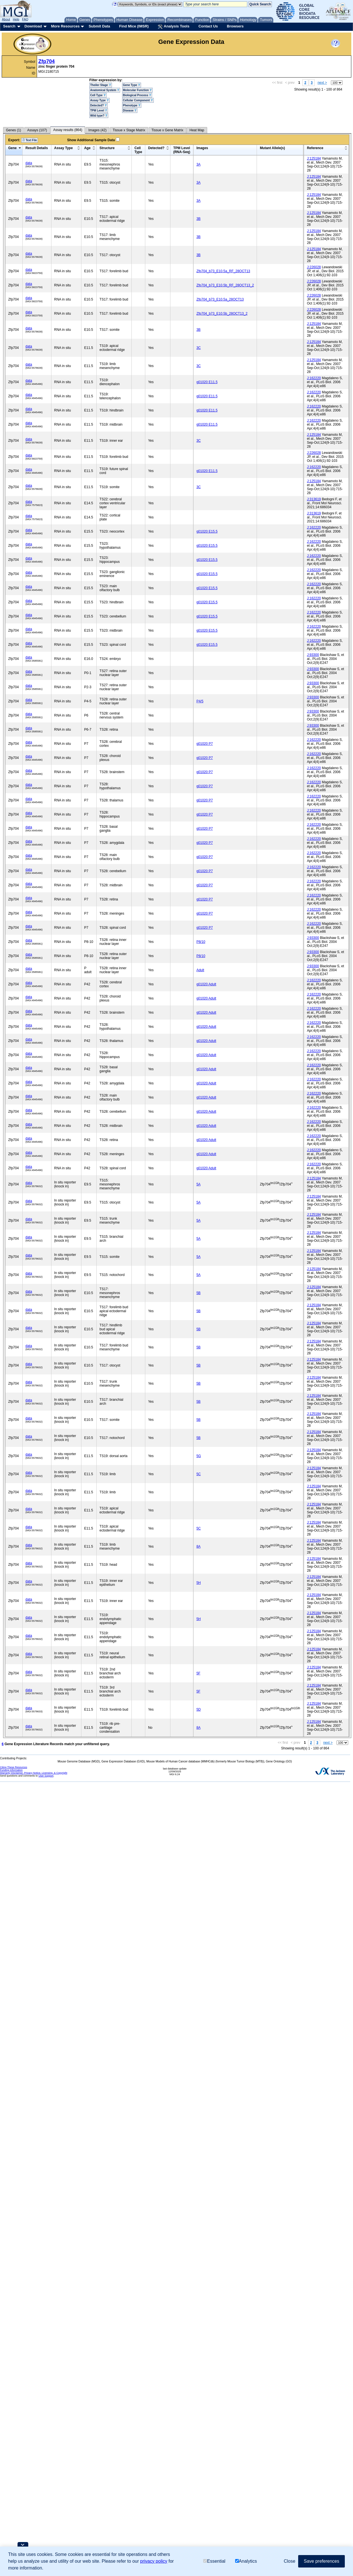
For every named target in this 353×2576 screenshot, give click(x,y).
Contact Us (208, 26)
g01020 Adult (206, 984)
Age (87, 148)
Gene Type (131, 85)
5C (198, 1474)
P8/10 (200, 942)
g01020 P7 (204, 744)
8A (198, 1546)
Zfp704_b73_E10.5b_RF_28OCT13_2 (225, 285)
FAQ (25, 19)
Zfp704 (46, 61)
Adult (200, 970)
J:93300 (313, 655)
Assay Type (99, 100)
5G (198, 1456)
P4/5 (199, 701)
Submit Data (99, 26)
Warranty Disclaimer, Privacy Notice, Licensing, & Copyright (33, 1772)
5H (198, 1583)
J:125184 (314, 158)
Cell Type (98, 95)
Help (16, 19)
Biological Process (137, 95)
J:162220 (314, 378)
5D (198, 1709)
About (6, 19)
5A (198, 1184)
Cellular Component (138, 100)
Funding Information (11, 1770)
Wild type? (98, 115)
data (28, 163)
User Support (45, 1775)
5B (198, 1293)
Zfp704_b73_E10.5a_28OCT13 (220, 299)
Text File (29, 140)
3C (198, 348)
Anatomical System (104, 90)
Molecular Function (137, 90)
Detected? (98, 105)
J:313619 (314, 499)
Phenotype (131, 105)
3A (198, 164)
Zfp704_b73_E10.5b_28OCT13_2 (222, 314)
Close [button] (289, 2561)
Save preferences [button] (321, 2561)
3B (198, 219)
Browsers (235, 26)
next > (322, 83)
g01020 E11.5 (207, 382)
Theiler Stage (100, 85)
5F (198, 1673)
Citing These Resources (13, 1767)
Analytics (246, 2561)
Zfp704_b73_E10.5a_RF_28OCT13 (223, 271)
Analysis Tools (173, 26)
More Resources (65, 26)
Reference (315, 148)
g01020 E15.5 (207, 531)
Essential (214, 2561)
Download (33, 26)
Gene (12, 148)
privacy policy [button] (153, 2561)
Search (9, 26)
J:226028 (314, 267)
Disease (130, 110)
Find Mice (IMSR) (134, 26)
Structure (106, 148)
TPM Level (98, 110)
